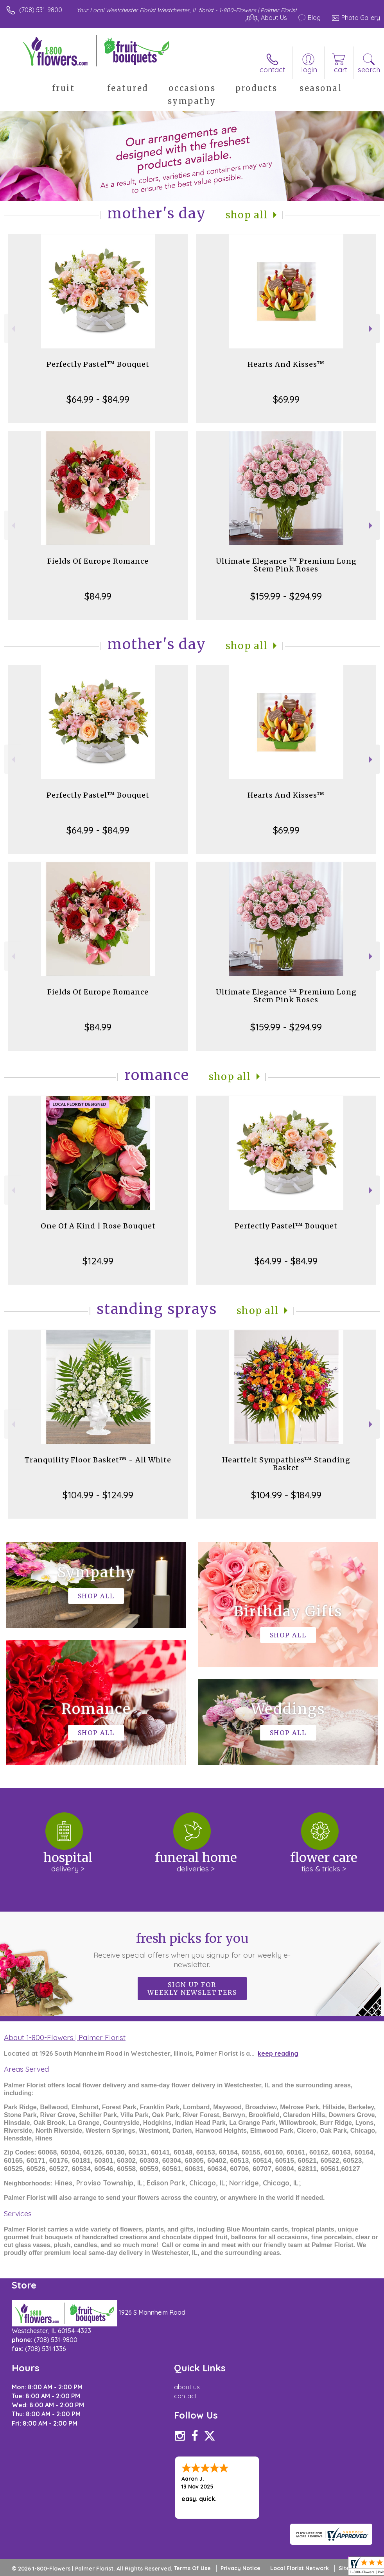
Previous (12, 328)
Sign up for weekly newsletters (192, 1988)
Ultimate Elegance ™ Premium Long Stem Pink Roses (286, 565)
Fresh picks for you (192, 1950)
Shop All (247, 215)
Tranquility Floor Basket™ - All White (98, 1459)
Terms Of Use (192, 2568)
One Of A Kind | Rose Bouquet (98, 1225)
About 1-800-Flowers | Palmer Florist (65, 2037)
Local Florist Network (299, 2568)
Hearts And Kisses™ (286, 364)
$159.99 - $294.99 (286, 596)
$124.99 (98, 1261)
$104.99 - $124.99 (98, 1495)
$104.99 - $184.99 (286, 1495)
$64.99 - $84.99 (97, 399)
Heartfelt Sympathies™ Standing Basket (286, 1463)
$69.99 (286, 399)
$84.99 (97, 596)
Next (371, 328)
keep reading (278, 2053)
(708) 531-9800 (40, 10)
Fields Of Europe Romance (98, 561)
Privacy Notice (240, 2568)
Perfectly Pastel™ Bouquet (98, 364)
